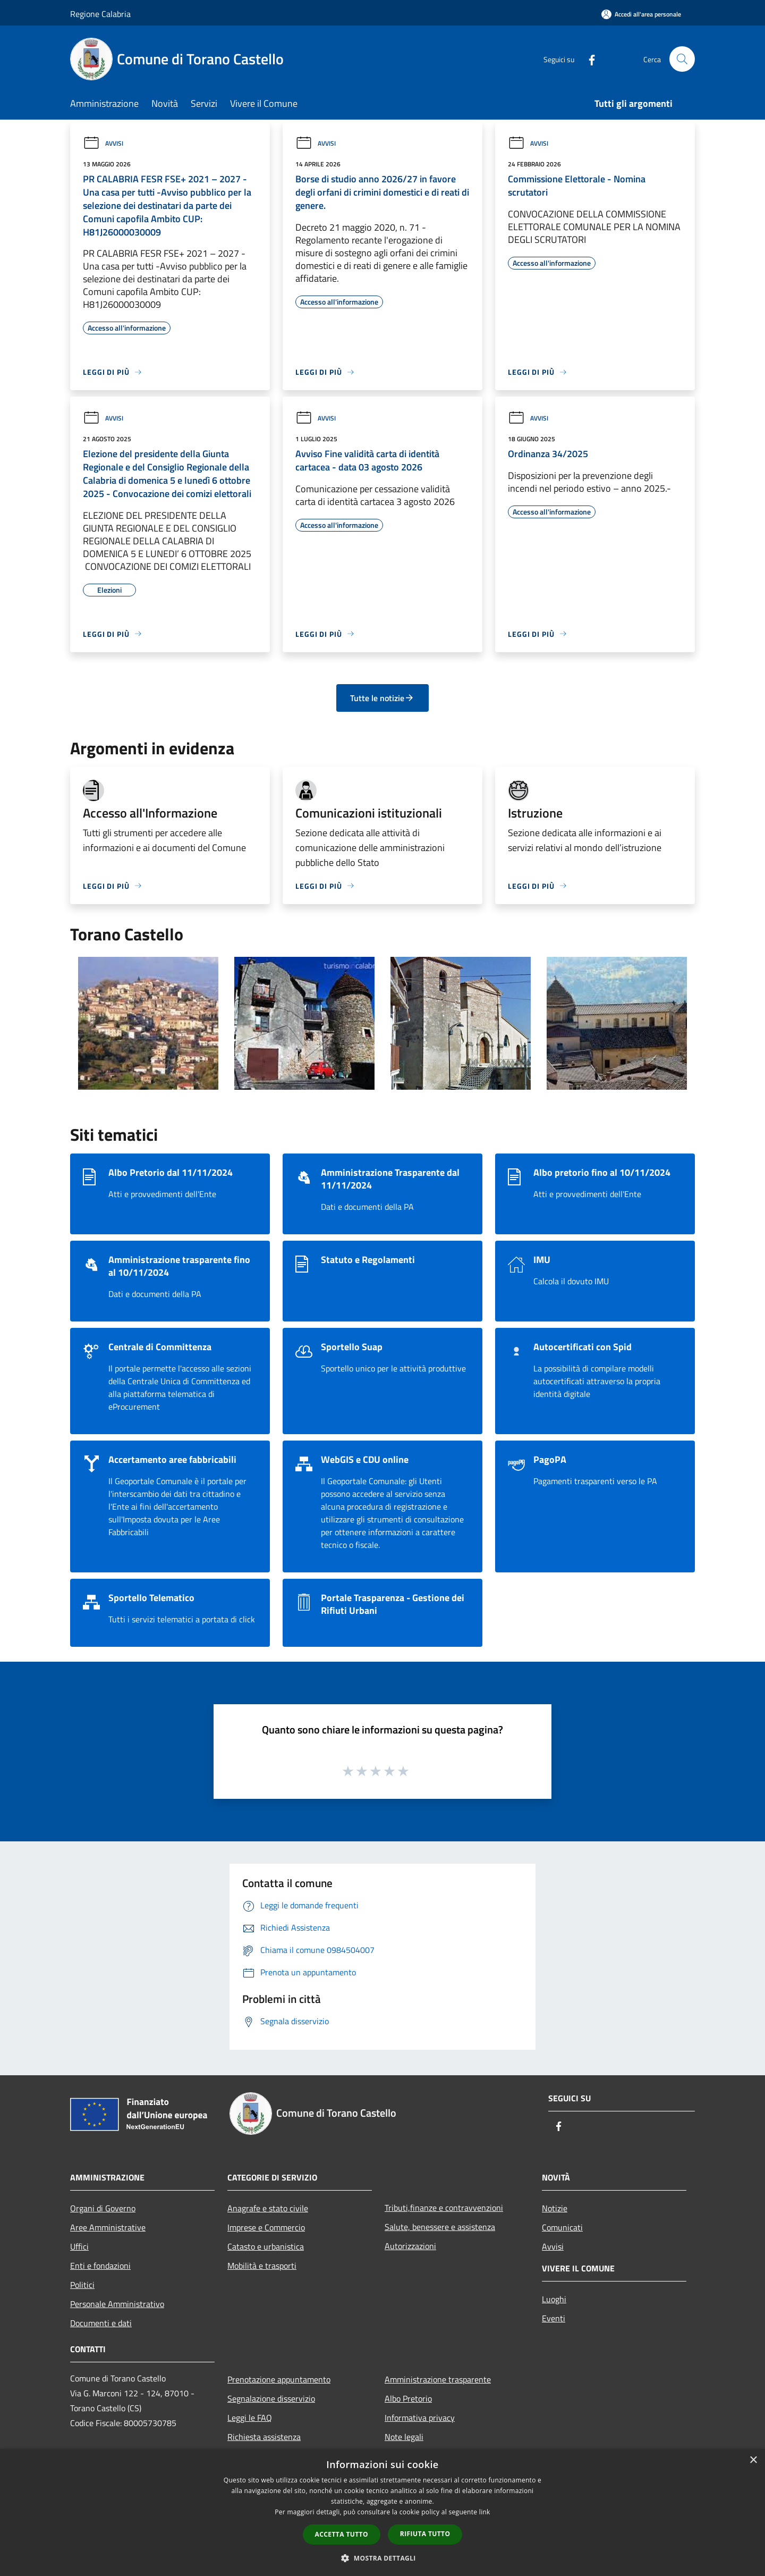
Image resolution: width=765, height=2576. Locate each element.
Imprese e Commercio (266, 2227)
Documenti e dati (101, 2323)
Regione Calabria (100, 13)
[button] (382, 2558)
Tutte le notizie (382, 698)
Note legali (404, 2436)
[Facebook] (587, 59)
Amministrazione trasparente (438, 2379)
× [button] (753, 2460)
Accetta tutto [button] (341, 2534)
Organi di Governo (102, 2208)
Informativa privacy (420, 2417)
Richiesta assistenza (264, 2436)
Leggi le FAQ (249, 2417)
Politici (82, 2284)
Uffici (79, 2246)
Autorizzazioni (410, 2246)
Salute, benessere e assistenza (440, 2226)
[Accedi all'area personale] (641, 14)
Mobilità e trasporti (261, 2265)
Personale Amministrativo (117, 2303)
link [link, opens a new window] (484, 2511)
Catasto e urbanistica (265, 2246)
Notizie (554, 2208)
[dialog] (382, 2512)
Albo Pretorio (408, 2398)
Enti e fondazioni (100, 2265)
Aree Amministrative (108, 2227)
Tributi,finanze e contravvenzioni (444, 2207)
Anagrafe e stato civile (267, 2208)
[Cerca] (682, 59)
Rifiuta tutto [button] (425, 2533)
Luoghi (554, 2299)
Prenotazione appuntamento (278, 2379)
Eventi (553, 2318)
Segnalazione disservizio (271, 2398)
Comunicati (562, 2227)
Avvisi (103, 143)
